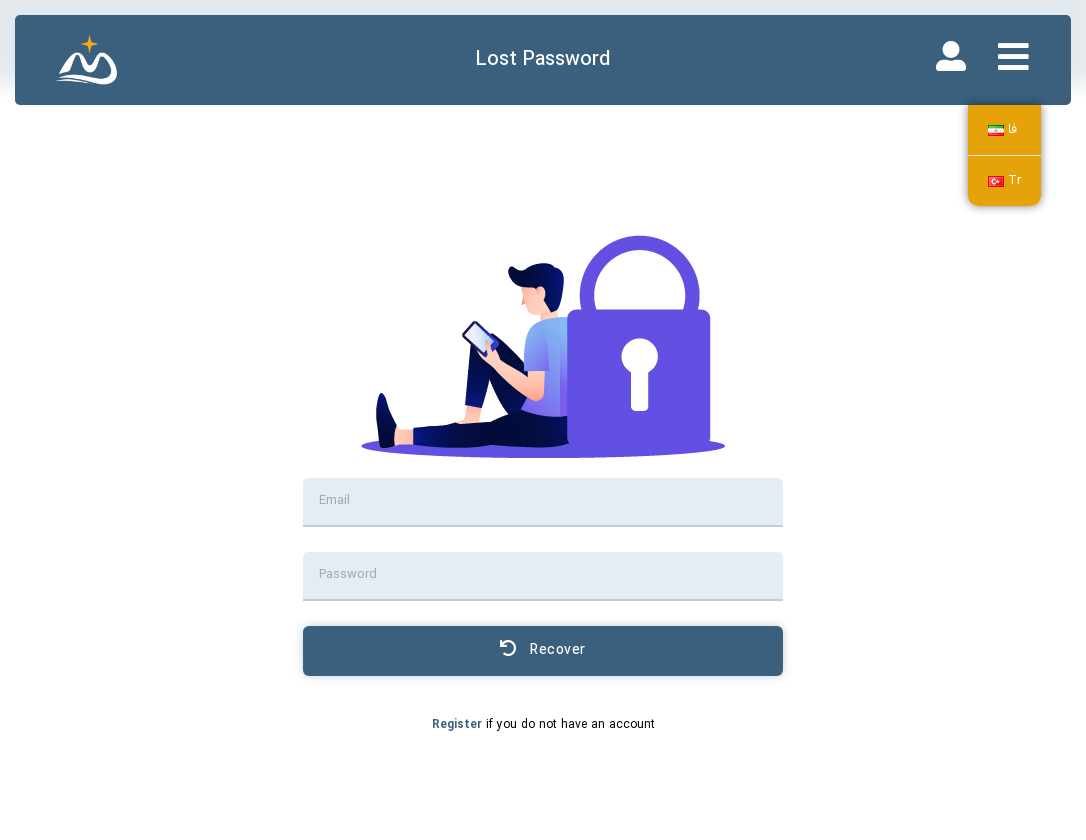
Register (457, 725)
